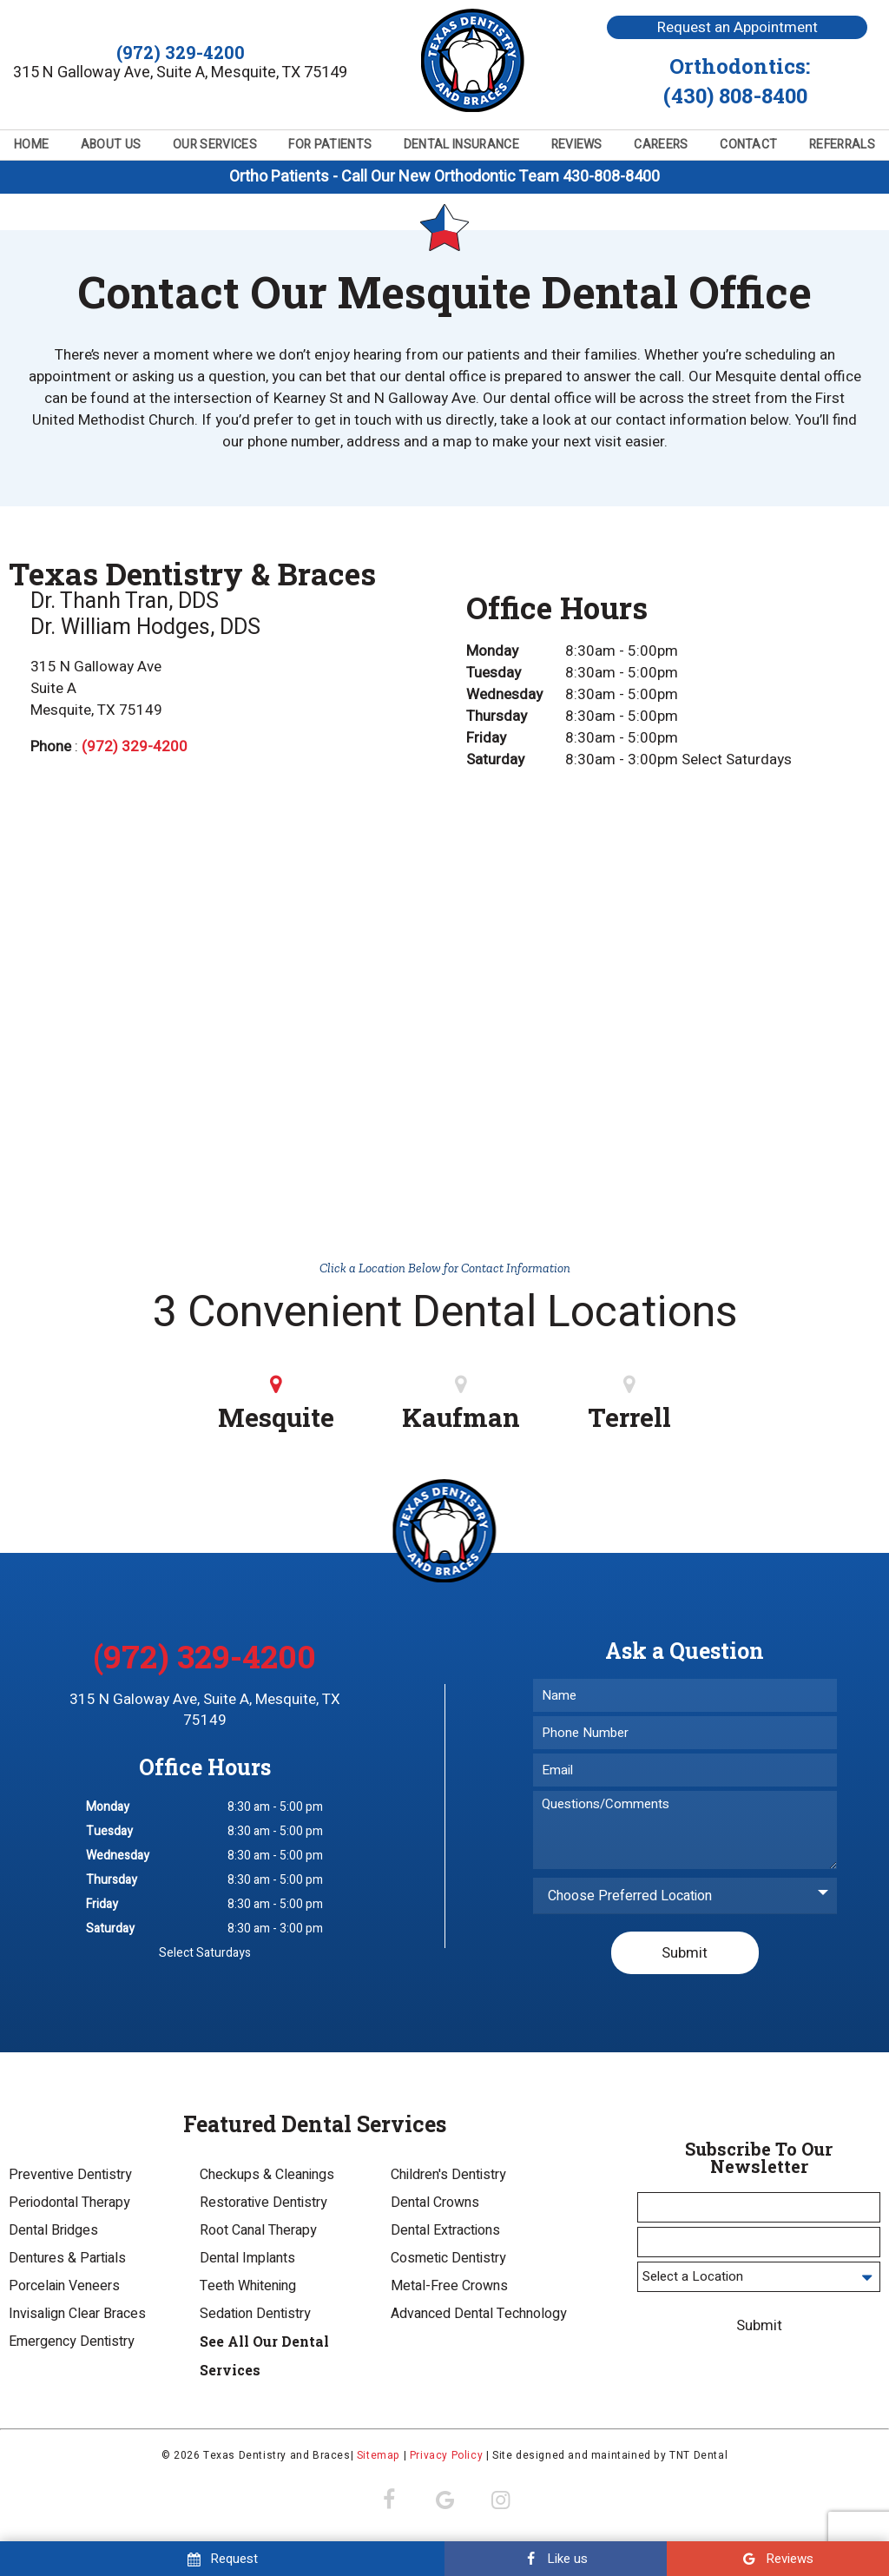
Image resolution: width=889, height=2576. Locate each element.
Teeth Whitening (248, 2289)
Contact (748, 144)
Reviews (577, 144)
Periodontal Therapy (69, 2206)
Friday (486, 740)
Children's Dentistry (448, 2178)
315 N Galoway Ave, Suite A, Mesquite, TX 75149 (204, 1713)
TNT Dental (698, 2459)
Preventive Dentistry (70, 2178)
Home (31, 144)
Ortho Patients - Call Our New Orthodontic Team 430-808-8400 (444, 177)
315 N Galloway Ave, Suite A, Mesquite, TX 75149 (180, 73)
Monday (492, 653)
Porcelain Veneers (64, 2289)
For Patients (330, 144)
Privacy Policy (446, 2459)
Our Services (215, 144)
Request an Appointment (737, 27)
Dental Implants (247, 2261)
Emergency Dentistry (72, 2345)
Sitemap (378, 2459)
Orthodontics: (736, 80)
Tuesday (493, 675)
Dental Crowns (435, 2206)
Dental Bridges (53, 2233)
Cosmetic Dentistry (448, 2261)
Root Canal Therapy (258, 2233)
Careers (661, 144)
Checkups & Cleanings (267, 2178)
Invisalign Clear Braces (77, 2317)
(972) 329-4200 (180, 53)
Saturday (495, 762)
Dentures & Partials (67, 2261)
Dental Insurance (461, 144)
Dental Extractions (445, 2233)
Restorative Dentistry (263, 2206)
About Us (111, 144)
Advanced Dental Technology (479, 2317)
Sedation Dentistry (255, 2317)
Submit (685, 1955)
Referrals (842, 144)
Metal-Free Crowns (449, 2289)
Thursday (496, 719)
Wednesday (504, 697)
